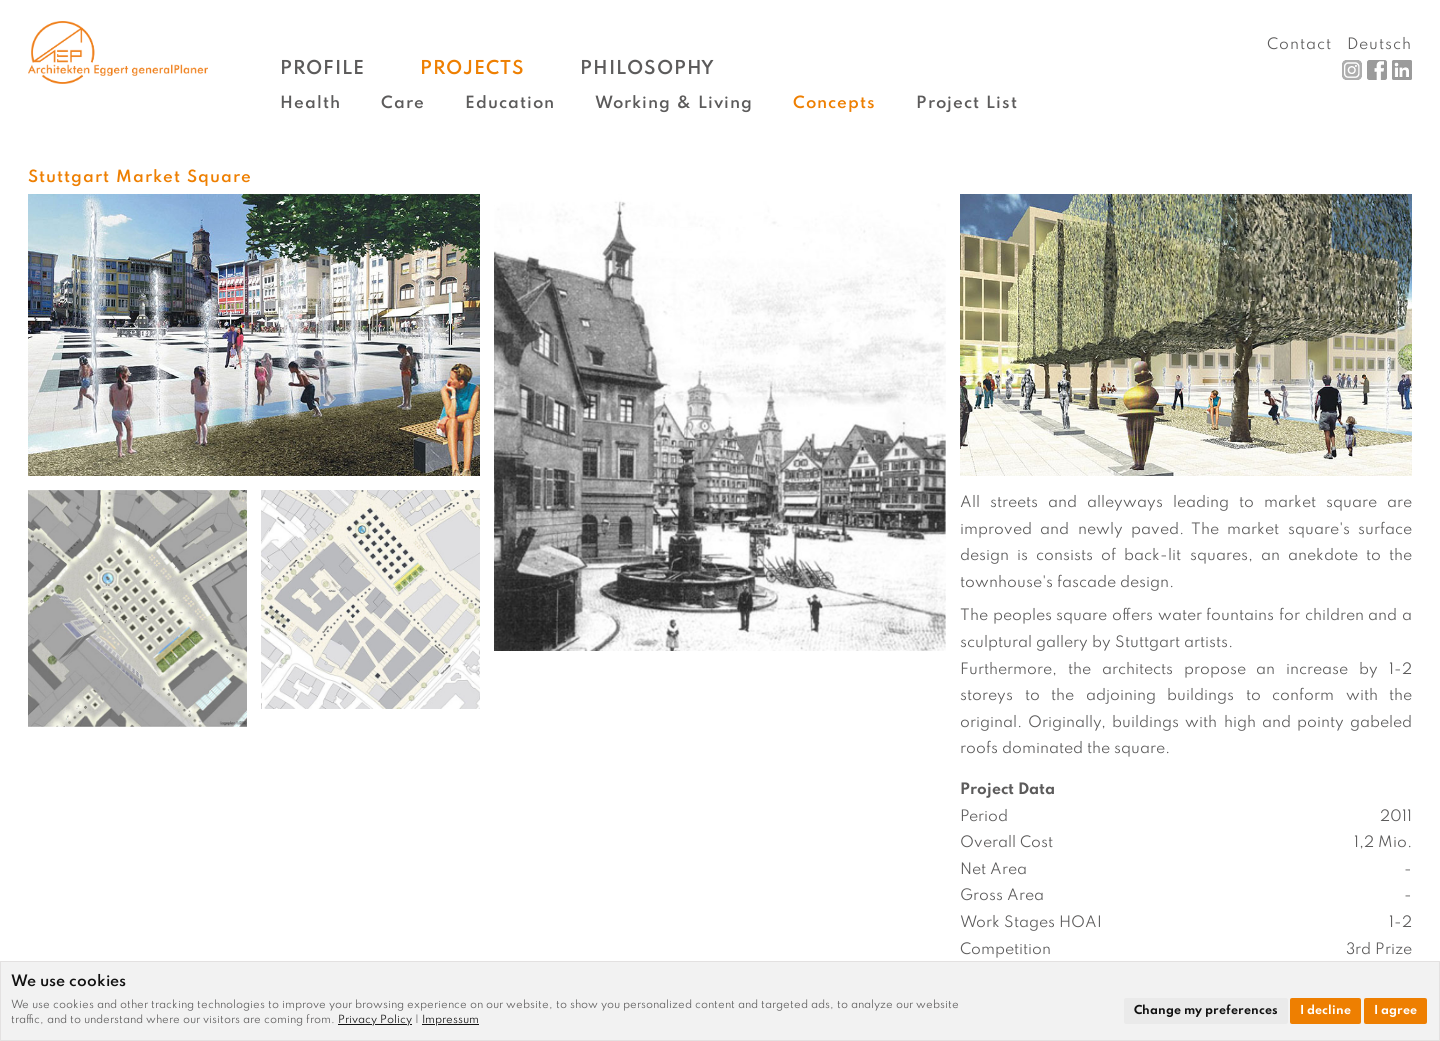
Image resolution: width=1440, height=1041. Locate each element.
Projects (472, 68)
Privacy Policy (375, 1020)
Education (510, 103)
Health (310, 103)
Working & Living (674, 103)
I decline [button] (1325, 1011)
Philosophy (647, 68)
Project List (967, 103)
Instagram (1352, 70)
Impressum (450, 1020)
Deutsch (1379, 45)
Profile (322, 68)
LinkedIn (1402, 70)
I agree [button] (1395, 1011)
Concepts (834, 103)
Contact (1299, 45)
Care (403, 103)
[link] (380, 1020)
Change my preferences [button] (1206, 1011)
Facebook (1377, 70)
